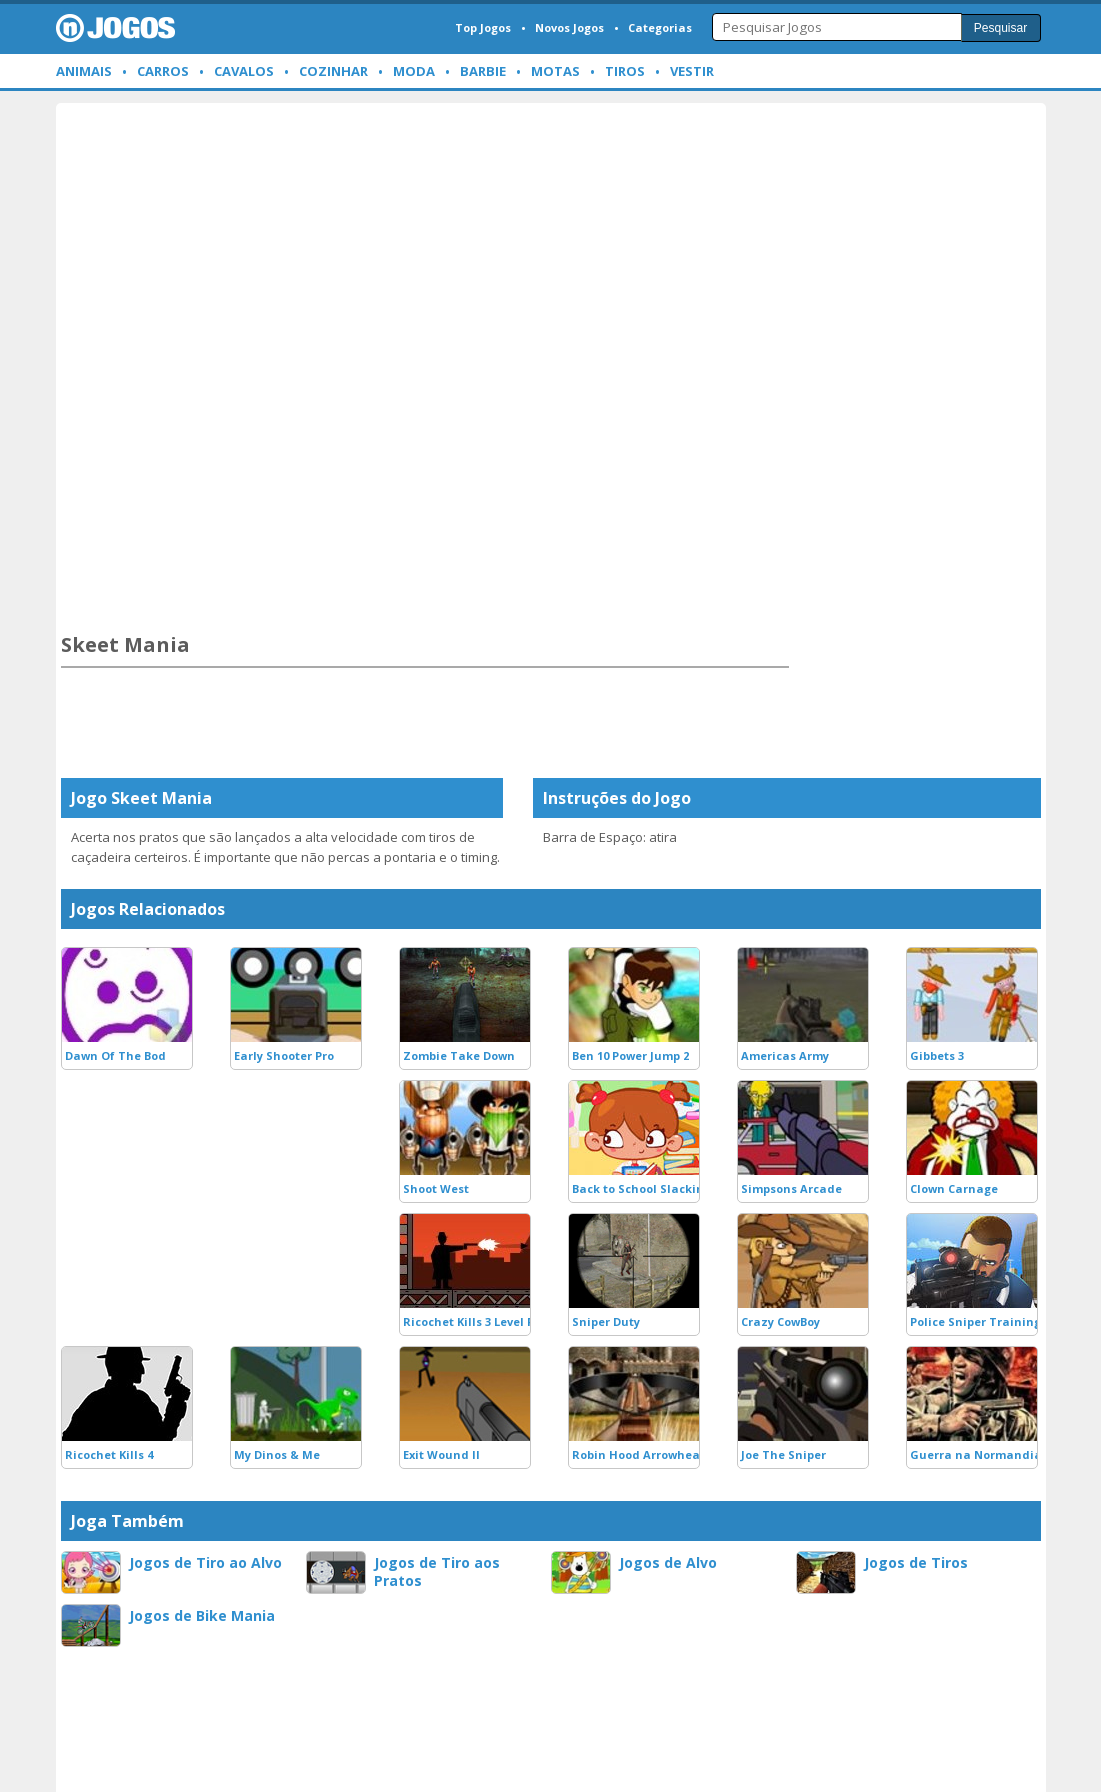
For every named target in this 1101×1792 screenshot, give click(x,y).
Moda (414, 71)
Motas (555, 71)
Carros (163, 71)
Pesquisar (1000, 28)
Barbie (483, 71)
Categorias (660, 27)
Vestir (692, 71)
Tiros (625, 71)
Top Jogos (483, 27)
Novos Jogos (569, 27)
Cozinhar (333, 71)
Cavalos (244, 71)
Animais (84, 71)
